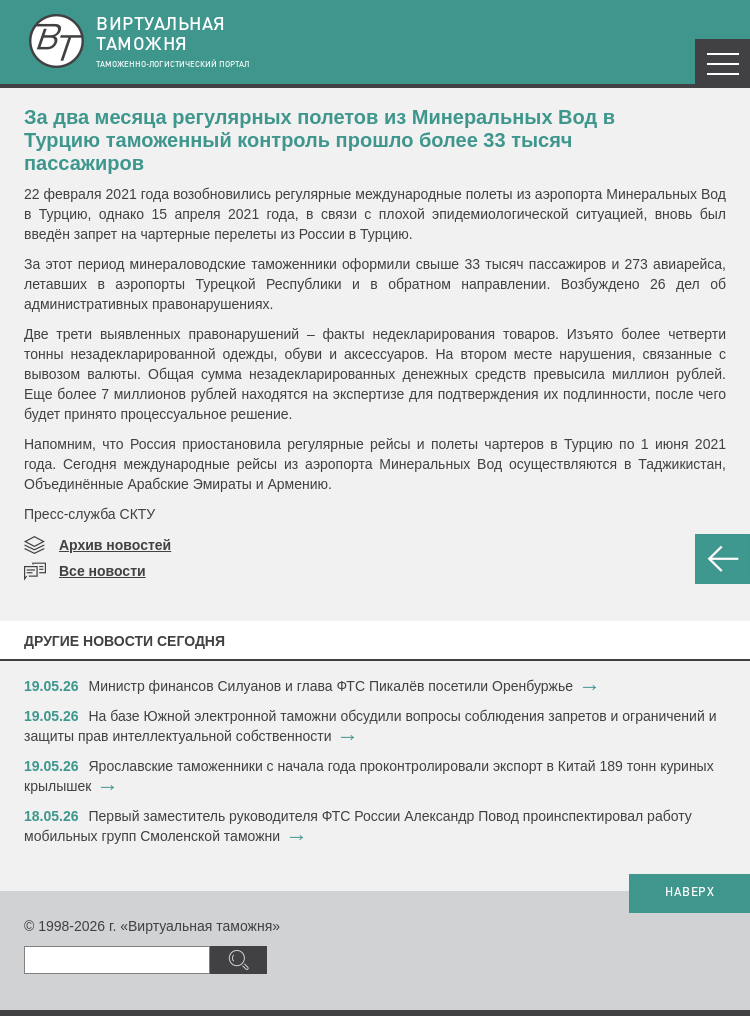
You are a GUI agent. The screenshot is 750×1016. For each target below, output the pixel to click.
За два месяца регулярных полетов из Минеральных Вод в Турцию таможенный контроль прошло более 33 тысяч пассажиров (319, 140)
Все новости (102, 571)
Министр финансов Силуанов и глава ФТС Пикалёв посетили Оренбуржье (331, 686)
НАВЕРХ (689, 893)
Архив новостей (115, 545)
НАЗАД (722, 559)
